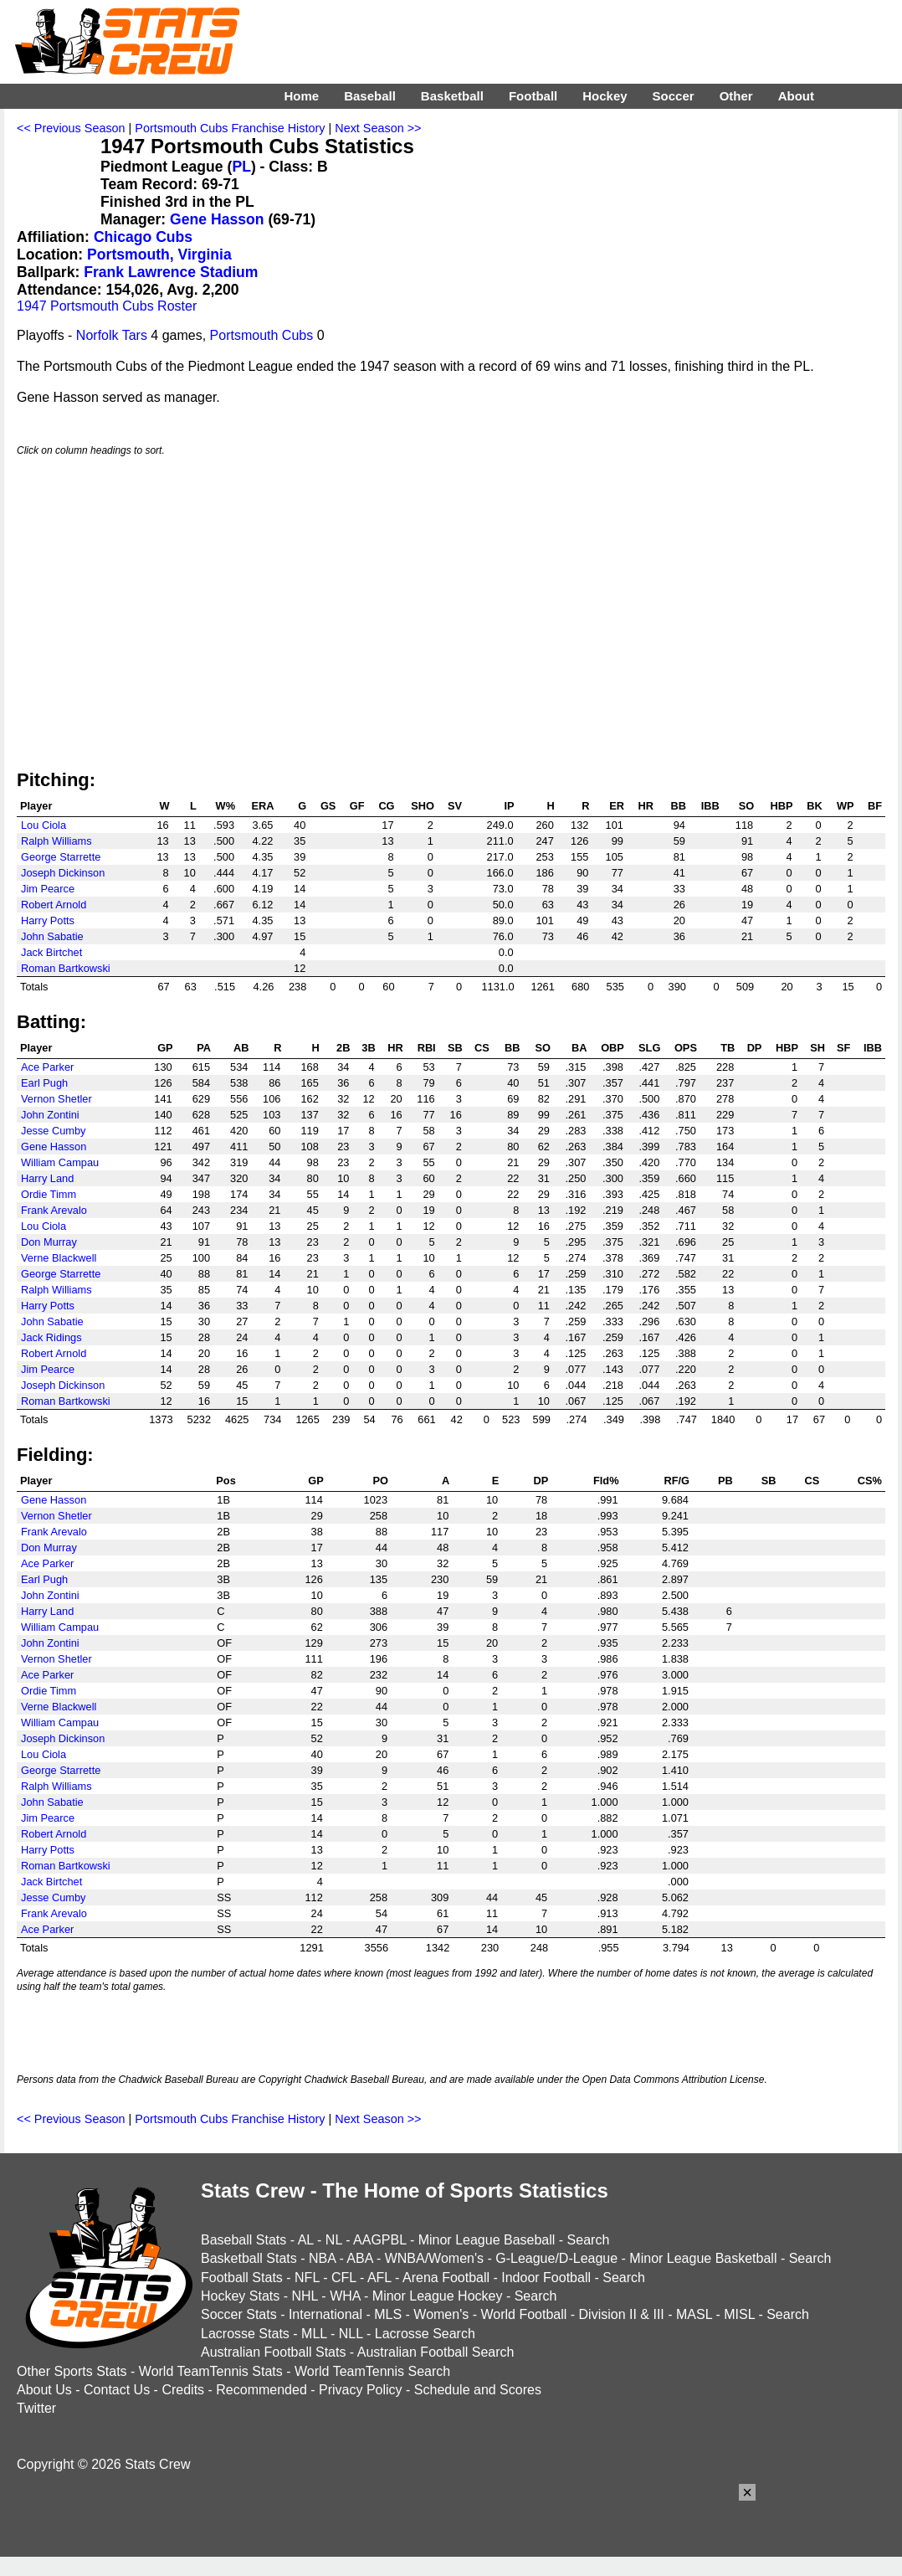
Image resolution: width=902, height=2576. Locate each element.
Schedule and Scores (477, 2390)
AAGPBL (379, 2240)
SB (455, 1047)
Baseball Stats (243, 2240)
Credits (182, 2390)
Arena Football (445, 2277)
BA (579, 1047)
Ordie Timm (48, 1194)
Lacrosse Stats (245, 2334)
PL (241, 166)
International (325, 2314)
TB (727, 1047)
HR (645, 806)
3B (368, 1047)
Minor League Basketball (702, 2258)
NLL (351, 2334)
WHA (345, 2296)
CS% (870, 1480)
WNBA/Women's (434, 2258)
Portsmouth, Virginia (159, 254)
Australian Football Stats (273, 2352)
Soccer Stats (239, 2314)
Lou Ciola (43, 825)
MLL (314, 2334)
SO (747, 806)
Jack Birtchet (51, 952)
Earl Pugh (44, 1083)
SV (455, 806)
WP (845, 806)
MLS (388, 2314)
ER (616, 806)
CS (481, 1047)
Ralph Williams (56, 841)
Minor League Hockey (437, 2296)
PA (204, 1047)
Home (301, 96)
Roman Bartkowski (65, 968)
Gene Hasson (217, 219)
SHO (422, 806)
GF (357, 806)
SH (817, 1047)
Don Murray (49, 1242)
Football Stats (242, 2277)
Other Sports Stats (72, 2371)
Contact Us (117, 2390)
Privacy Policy (360, 2390)
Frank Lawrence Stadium (171, 272)
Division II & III (621, 2314)
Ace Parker (47, 1067)
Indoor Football (546, 2277)
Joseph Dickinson (63, 872)
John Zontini (50, 1114)
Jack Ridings (51, 1337)
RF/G (676, 1480)
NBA (322, 2258)
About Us (44, 2390)
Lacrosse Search (425, 2334)
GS (328, 806)
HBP (782, 806)
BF (875, 806)
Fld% (606, 1480)
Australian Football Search (436, 2352)
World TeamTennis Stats (211, 2371)
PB (725, 1480)
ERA (262, 806)
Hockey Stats (240, 2296)
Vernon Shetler (56, 1099)
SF (843, 1047)
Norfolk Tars (111, 335)
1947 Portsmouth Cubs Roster (107, 306)
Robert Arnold (53, 904)
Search (588, 2240)
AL (306, 2240)
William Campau (60, 1162)
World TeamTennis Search (372, 2371)
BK (814, 806)
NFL (307, 2277)
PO (381, 1480)
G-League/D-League (556, 2258)
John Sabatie (52, 936)
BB (677, 806)
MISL (739, 2314)
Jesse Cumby (53, 1130)
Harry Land (47, 1178)
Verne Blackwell (58, 1258)
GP (165, 1047)
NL (333, 2240)
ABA (359, 2258)
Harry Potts (47, 920)
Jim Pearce (47, 888)
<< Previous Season (71, 128)
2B (343, 1047)
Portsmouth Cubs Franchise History (230, 128)
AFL (379, 2277)
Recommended (261, 2390)
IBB (710, 806)
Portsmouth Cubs (262, 335)
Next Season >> (378, 128)
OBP (612, 1047)
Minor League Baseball (487, 2240)
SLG (649, 1047)
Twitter (36, 2408)
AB (241, 1047)
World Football (523, 2314)
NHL (304, 2296)
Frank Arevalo (54, 1210)
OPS (685, 1047)
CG (386, 806)
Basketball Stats (249, 2258)
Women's (441, 2314)
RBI (427, 1047)
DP (754, 1047)
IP (509, 806)
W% (225, 806)
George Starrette (60, 857)
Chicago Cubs (143, 237)
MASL (694, 2314)
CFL (343, 2277)
